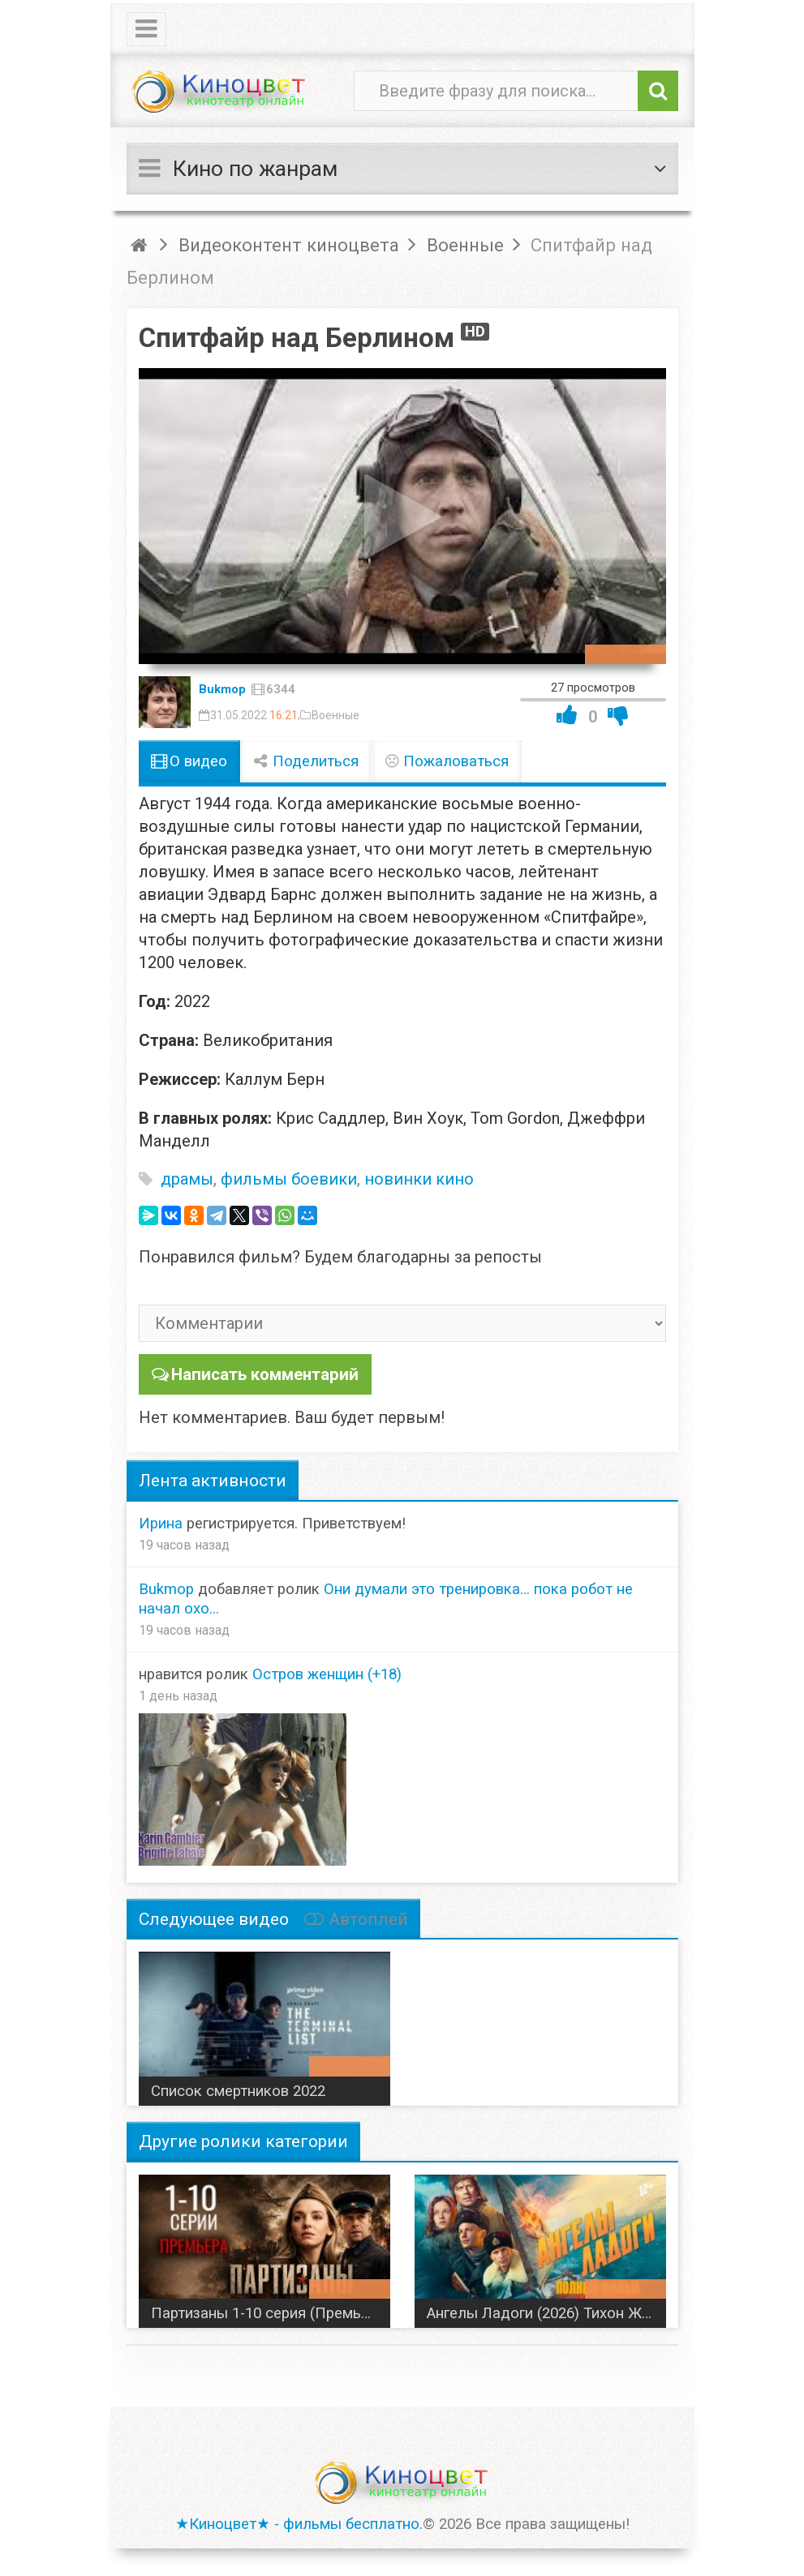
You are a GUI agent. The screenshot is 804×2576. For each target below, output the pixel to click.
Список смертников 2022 (238, 2089)
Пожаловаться (447, 761)
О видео (189, 761)
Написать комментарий (263, 1373)
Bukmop (222, 689)
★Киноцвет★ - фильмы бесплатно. (299, 2523)
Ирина (161, 1522)
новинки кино (419, 1179)
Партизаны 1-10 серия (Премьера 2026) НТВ (270, 2312)
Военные (335, 715)
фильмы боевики (289, 1179)
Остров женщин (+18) (327, 1673)
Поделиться (306, 761)
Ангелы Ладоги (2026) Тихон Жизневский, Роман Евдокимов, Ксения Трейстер (546, 2312)
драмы (187, 1179)
